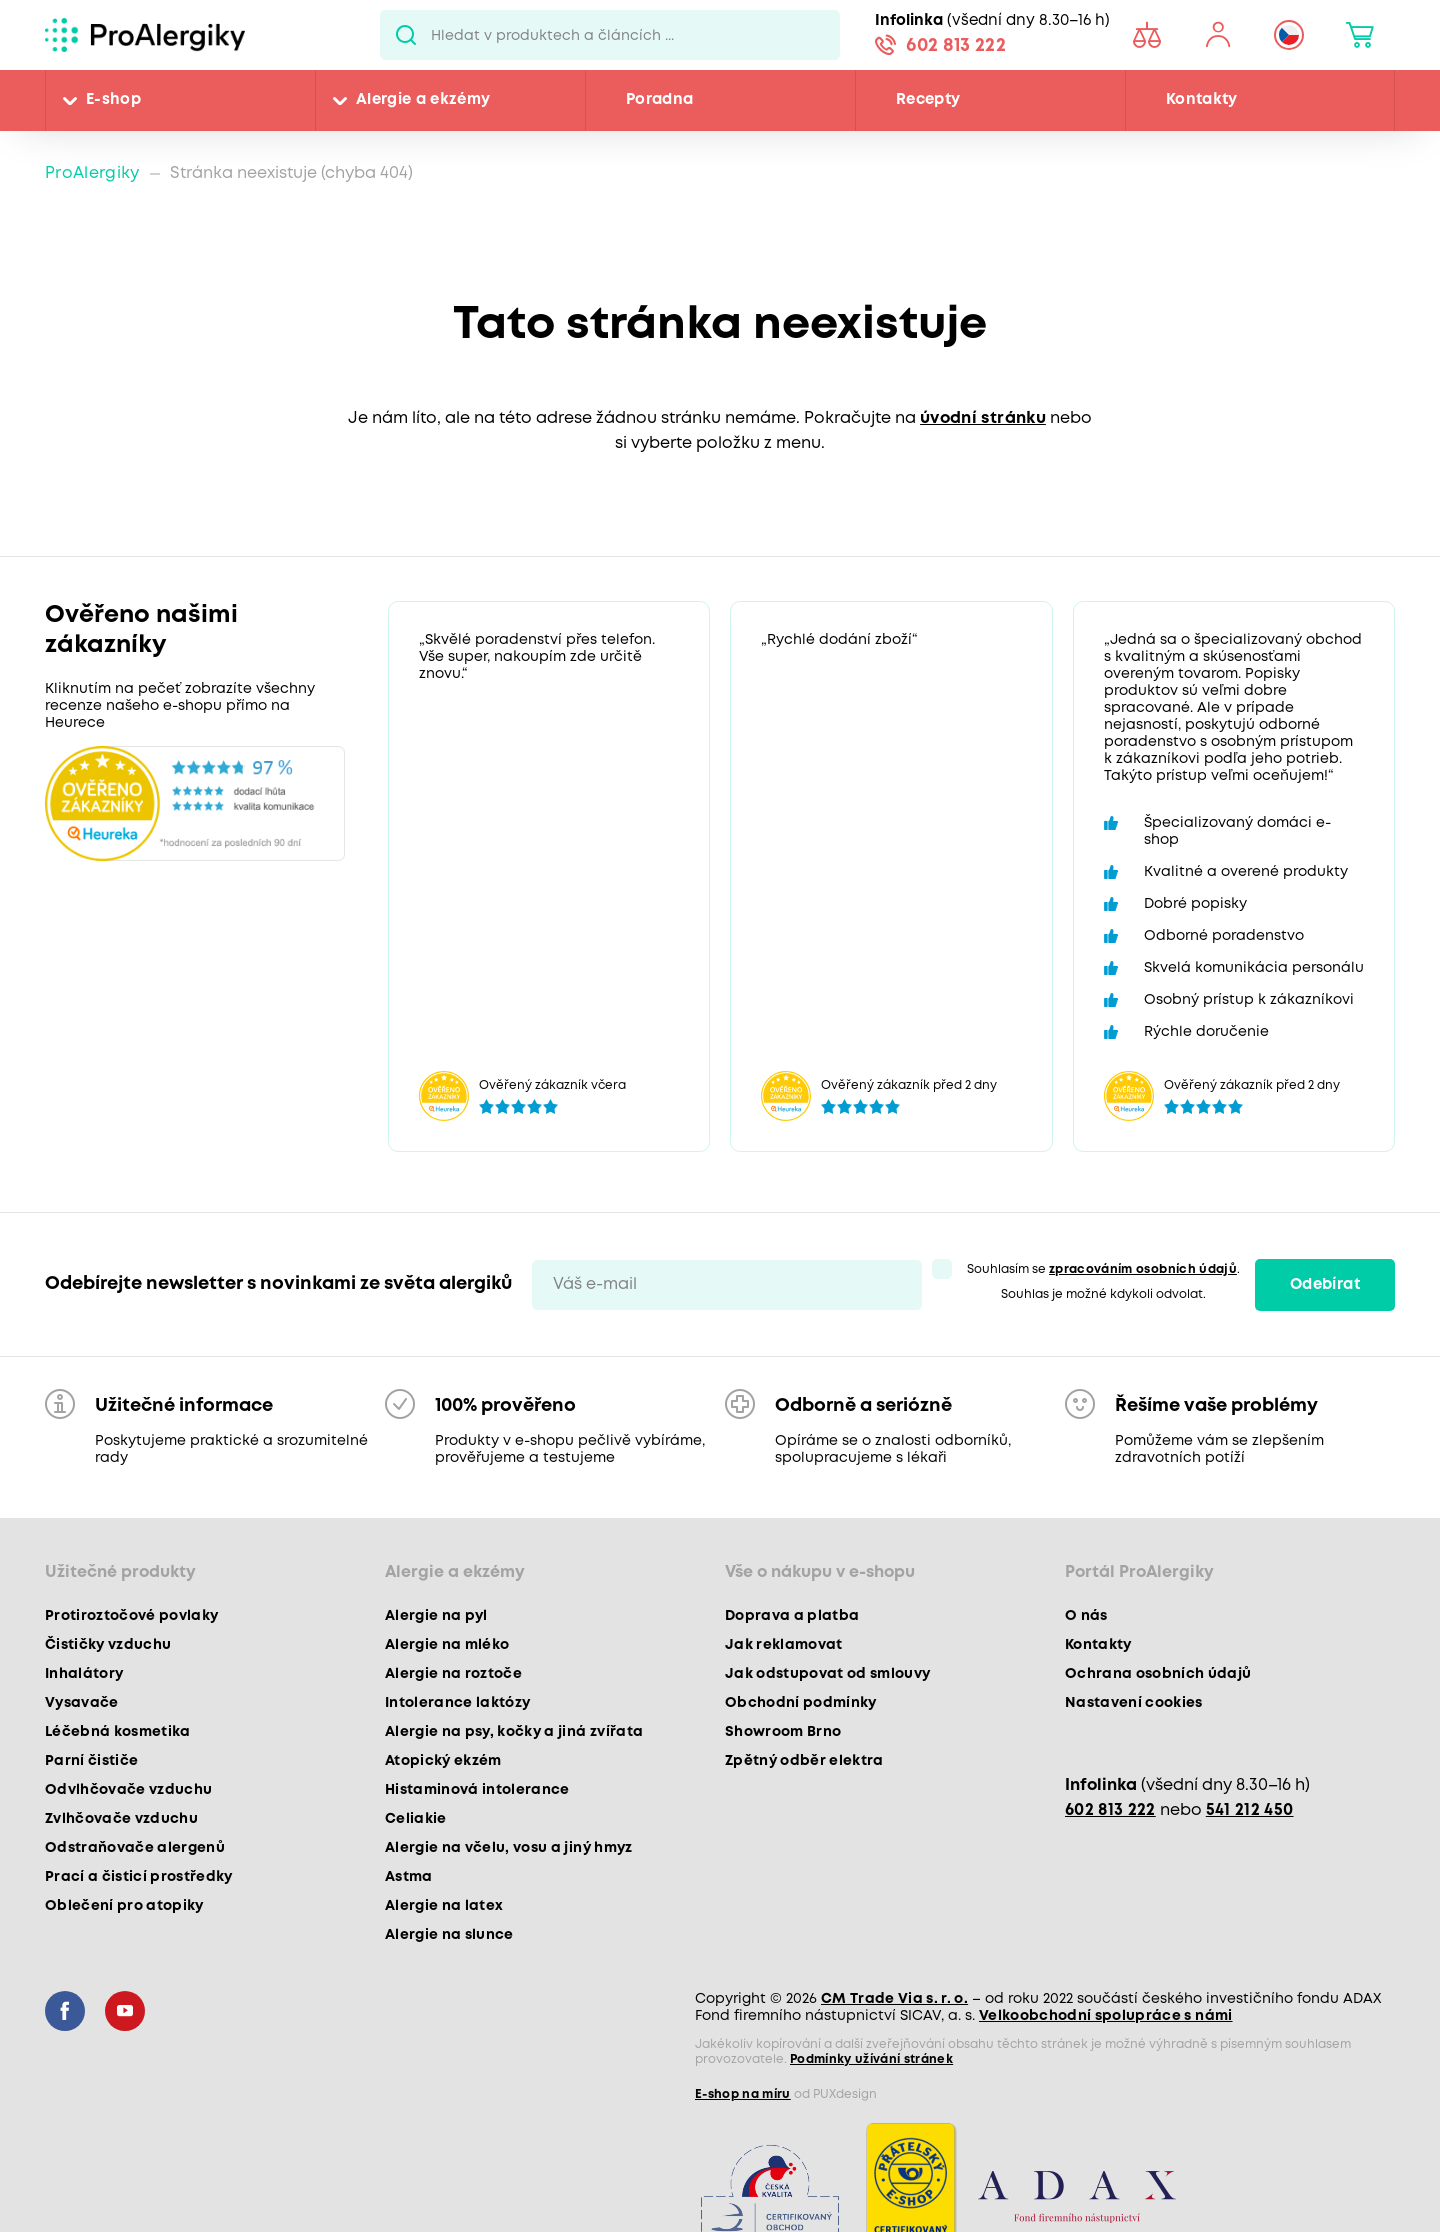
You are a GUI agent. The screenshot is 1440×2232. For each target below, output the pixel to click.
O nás (1086, 1616)
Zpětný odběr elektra (804, 1761)
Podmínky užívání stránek (871, 2059)
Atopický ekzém (443, 1761)
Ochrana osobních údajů (1158, 1674)
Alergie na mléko (447, 1645)
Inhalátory (84, 1674)
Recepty (928, 100)
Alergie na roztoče (453, 1674)
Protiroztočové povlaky (131, 1616)
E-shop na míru (743, 2094)
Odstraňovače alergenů (135, 1848)
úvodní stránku (983, 418)
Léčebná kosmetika (118, 1732)
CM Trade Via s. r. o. (894, 1999)
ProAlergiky (92, 173)
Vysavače (82, 1703)
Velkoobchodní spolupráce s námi (1106, 2016)
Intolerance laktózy (457, 1703)
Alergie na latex (444, 1906)
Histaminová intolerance (477, 1790)
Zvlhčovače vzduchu (121, 1819)
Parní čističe (91, 1761)
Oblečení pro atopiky (124, 1906)
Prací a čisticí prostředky (139, 1877)
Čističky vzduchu (108, 1645)
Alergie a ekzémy (423, 100)
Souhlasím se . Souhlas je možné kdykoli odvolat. (1103, 1282)
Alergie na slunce (449, 1935)
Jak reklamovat (784, 1645)
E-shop (113, 100)
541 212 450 (1250, 1810)
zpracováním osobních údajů (1143, 1269)
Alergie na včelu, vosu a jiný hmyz (509, 1848)
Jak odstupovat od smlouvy (828, 1674)
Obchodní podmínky (801, 1703)
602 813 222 (956, 46)
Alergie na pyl (436, 1616)
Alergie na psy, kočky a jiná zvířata (514, 1732)
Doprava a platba (792, 1616)
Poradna (659, 100)
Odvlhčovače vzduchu (128, 1790)
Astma (409, 1877)
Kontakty (1202, 100)
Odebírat (1325, 1285)
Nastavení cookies (1134, 1703)
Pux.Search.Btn (405, 35)
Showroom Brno (783, 1732)
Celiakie (416, 1819)
